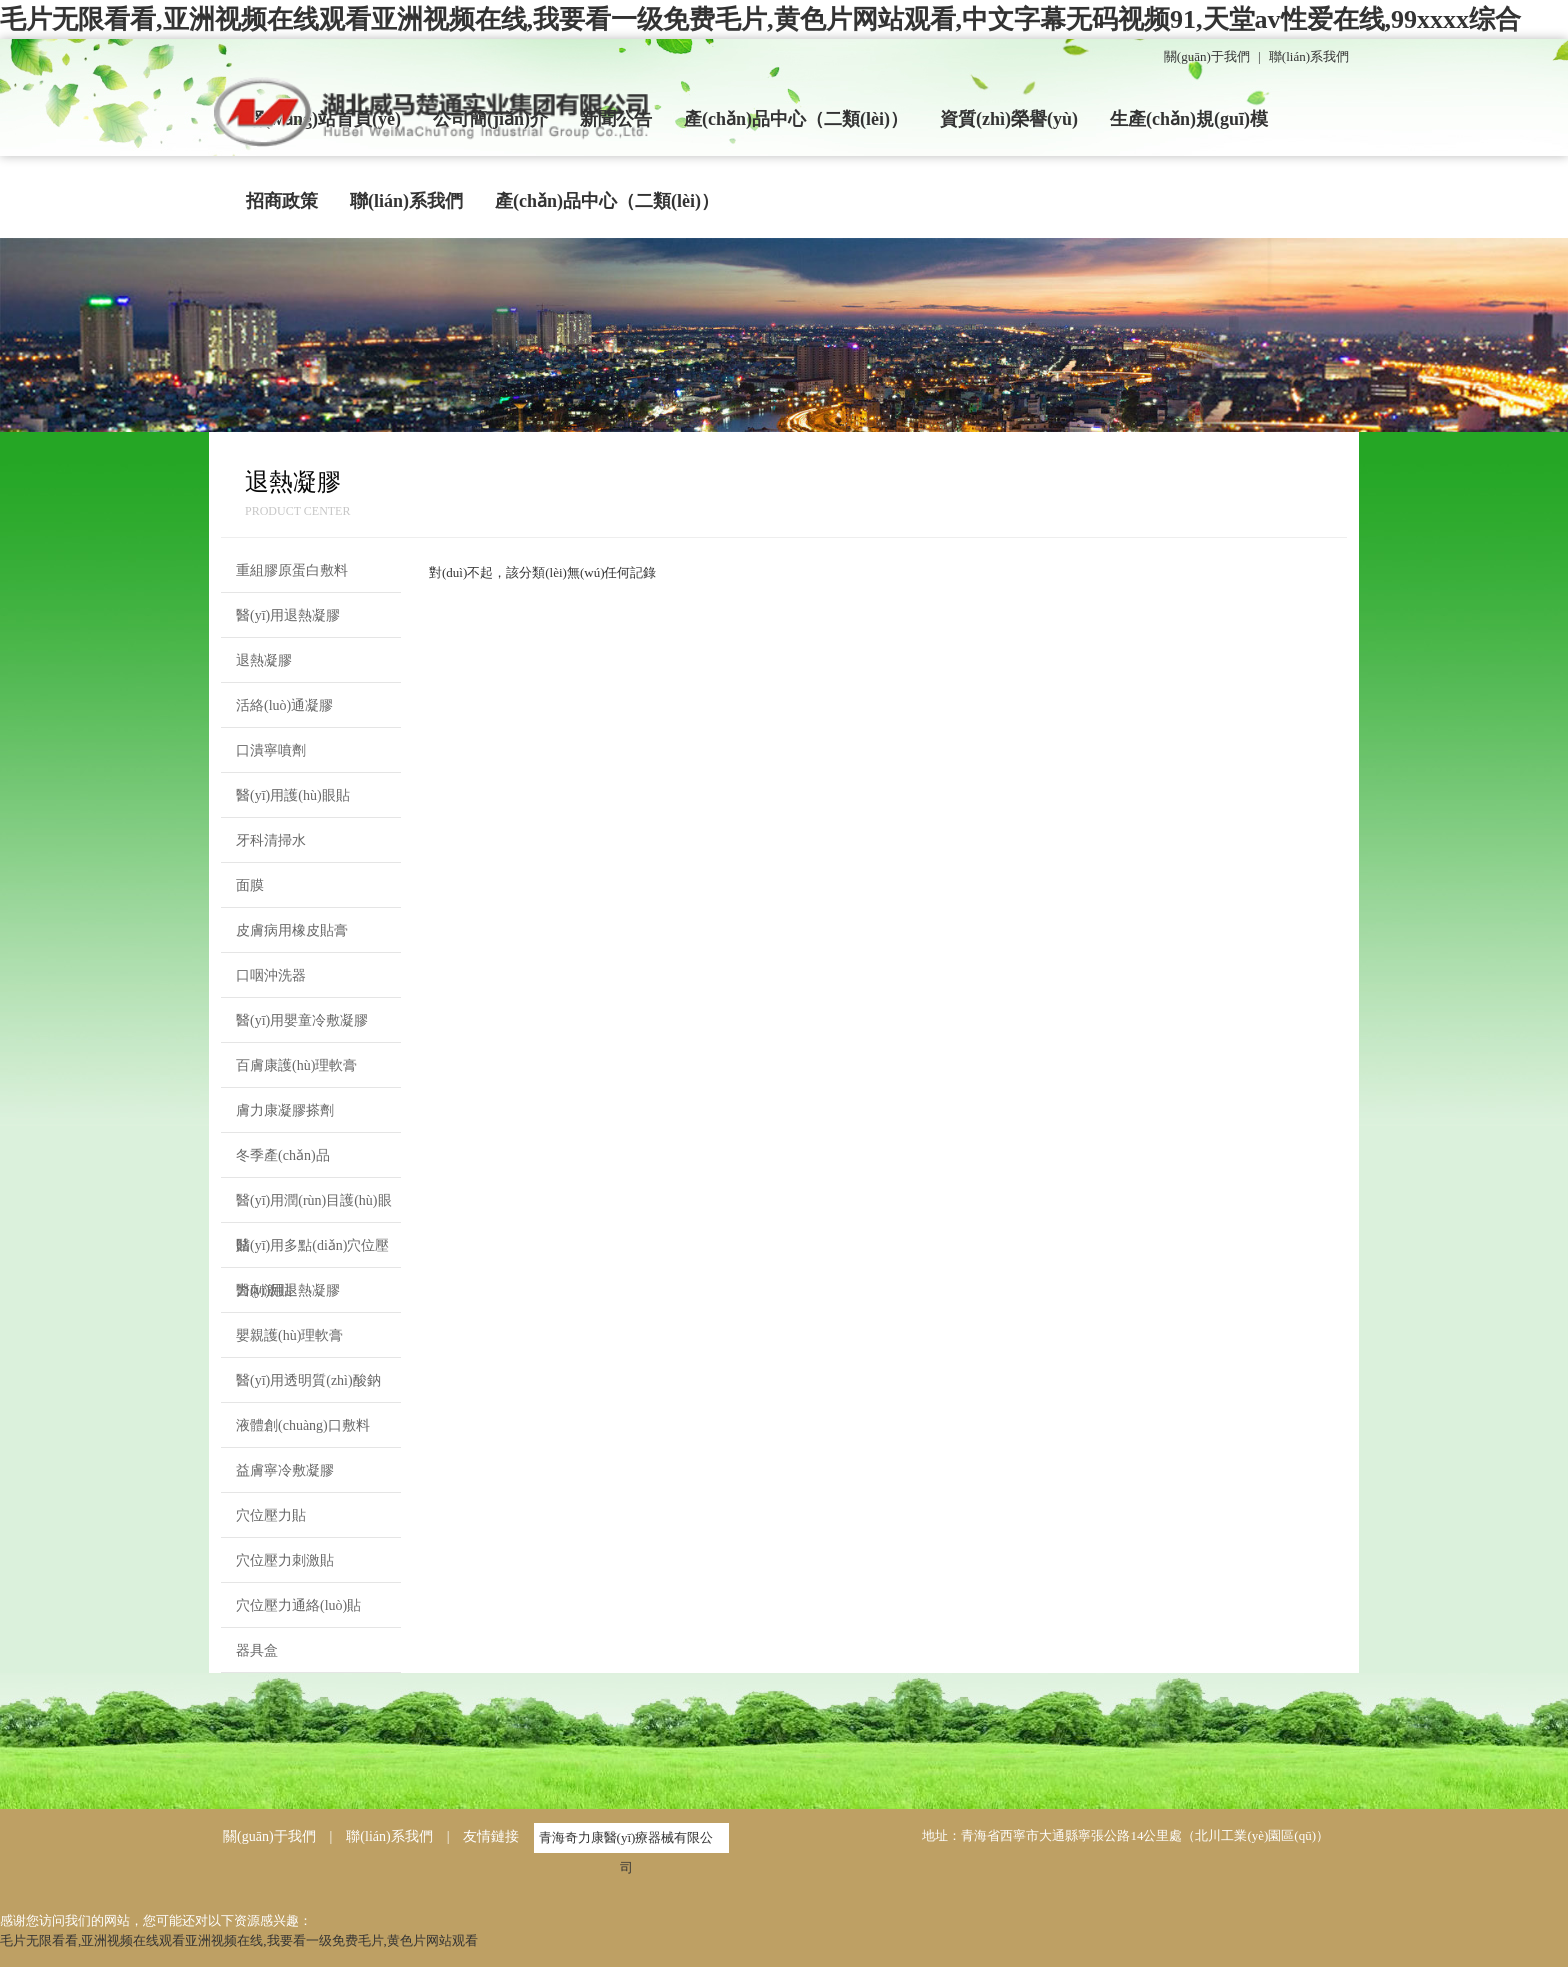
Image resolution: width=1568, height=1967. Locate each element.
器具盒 (257, 1650)
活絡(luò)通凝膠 (284, 705)
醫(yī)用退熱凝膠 (288, 615)
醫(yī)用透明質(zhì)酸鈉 (308, 1380)
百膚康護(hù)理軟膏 (296, 1065)
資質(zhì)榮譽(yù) (1009, 119)
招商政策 (282, 201)
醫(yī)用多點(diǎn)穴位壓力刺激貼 (312, 1253)
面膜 (250, 885)
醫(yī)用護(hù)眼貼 (293, 795)
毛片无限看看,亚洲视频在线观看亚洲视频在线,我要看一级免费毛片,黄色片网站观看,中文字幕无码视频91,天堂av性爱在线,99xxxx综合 (760, 19)
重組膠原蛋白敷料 (292, 570)
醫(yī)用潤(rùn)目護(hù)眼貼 (314, 1208)
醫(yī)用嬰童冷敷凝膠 (302, 1020)
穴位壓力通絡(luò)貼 (298, 1605)
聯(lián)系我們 (1309, 56)
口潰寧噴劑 (271, 750)
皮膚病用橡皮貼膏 (292, 930)
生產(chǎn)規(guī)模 (1189, 119)
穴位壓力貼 (271, 1515)
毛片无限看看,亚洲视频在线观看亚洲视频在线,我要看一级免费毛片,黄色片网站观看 (239, 1940)
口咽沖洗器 (271, 975)
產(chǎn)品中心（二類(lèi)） (796, 119)
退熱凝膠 (264, 660)
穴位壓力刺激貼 (285, 1560)
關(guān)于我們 (1207, 56)
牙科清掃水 (271, 840)
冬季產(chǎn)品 (283, 1155)
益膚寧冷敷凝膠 (285, 1470)
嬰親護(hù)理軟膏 (289, 1335)
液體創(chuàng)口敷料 (303, 1425)
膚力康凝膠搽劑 (285, 1110)
